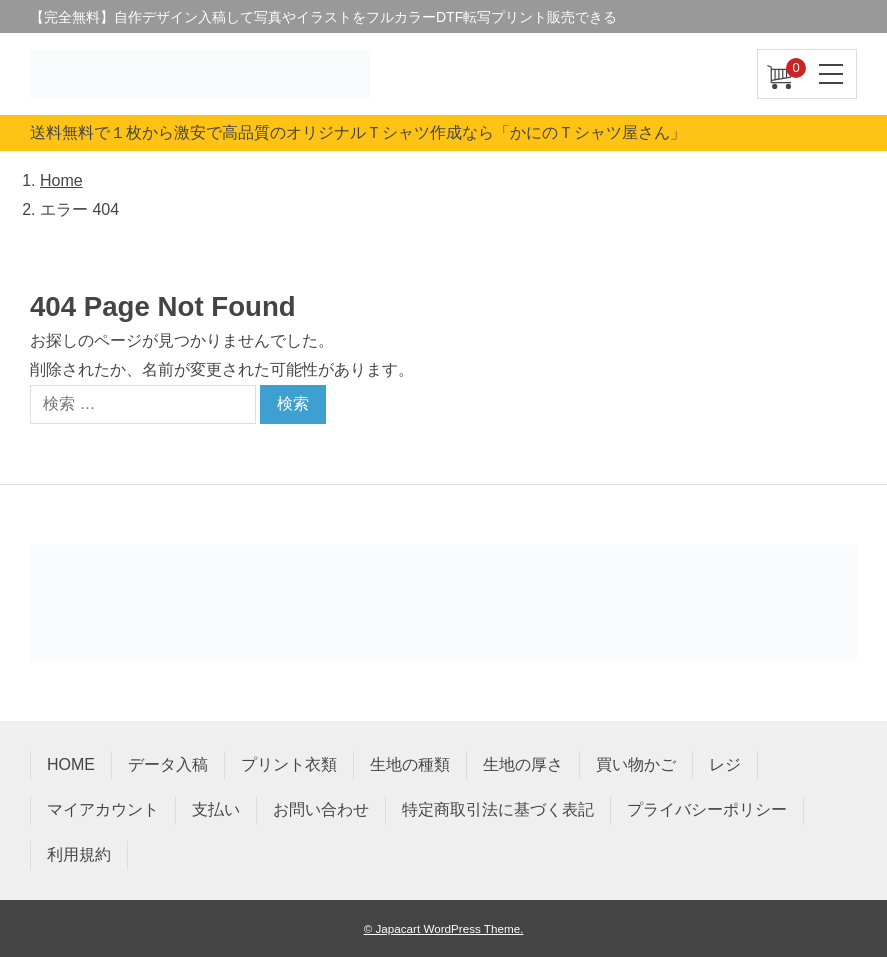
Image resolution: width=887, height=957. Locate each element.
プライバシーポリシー (707, 809)
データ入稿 (168, 764)
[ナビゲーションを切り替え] (832, 74)
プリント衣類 (289, 764)
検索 (293, 403)
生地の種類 (410, 764)
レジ (725, 764)
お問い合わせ (321, 809)
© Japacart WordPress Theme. (444, 928)
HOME (71, 764)
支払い (216, 809)
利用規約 (79, 854)
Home (61, 180)
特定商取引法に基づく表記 (498, 809)
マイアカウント (103, 809)
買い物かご (636, 764)
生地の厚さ (523, 764)
